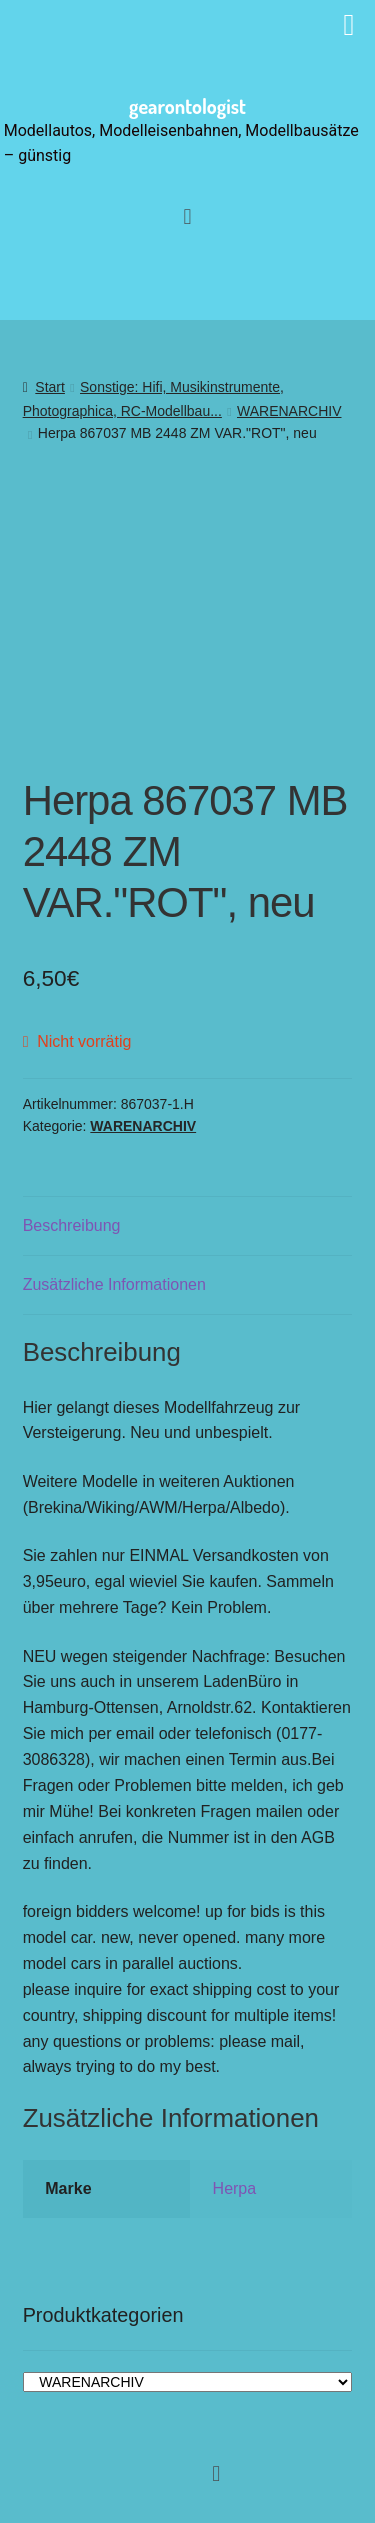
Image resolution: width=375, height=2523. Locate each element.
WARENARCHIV (289, 411)
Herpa (235, 2188)
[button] (187, 216)
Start (50, 387)
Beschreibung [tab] (72, 1225)
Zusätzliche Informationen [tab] (114, 1284)
